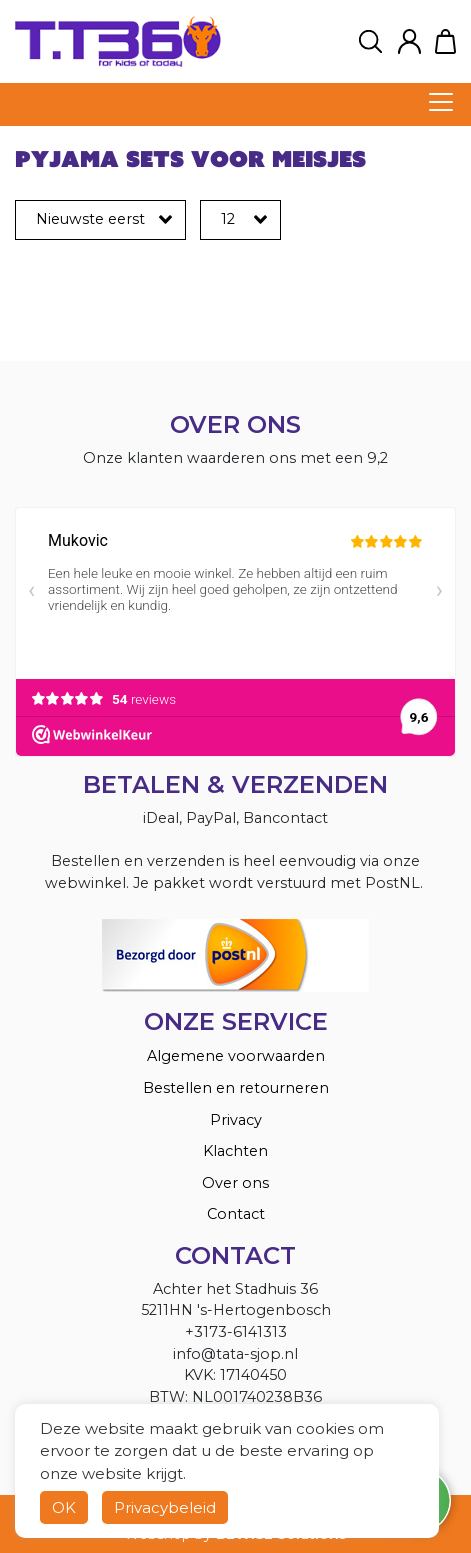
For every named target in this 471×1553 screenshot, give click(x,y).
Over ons (235, 1183)
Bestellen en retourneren (236, 1088)
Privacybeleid (165, 1507)
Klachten (235, 1151)
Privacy (236, 1120)
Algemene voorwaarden (236, 1056)
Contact (236, 1214)
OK (64, 1507)
